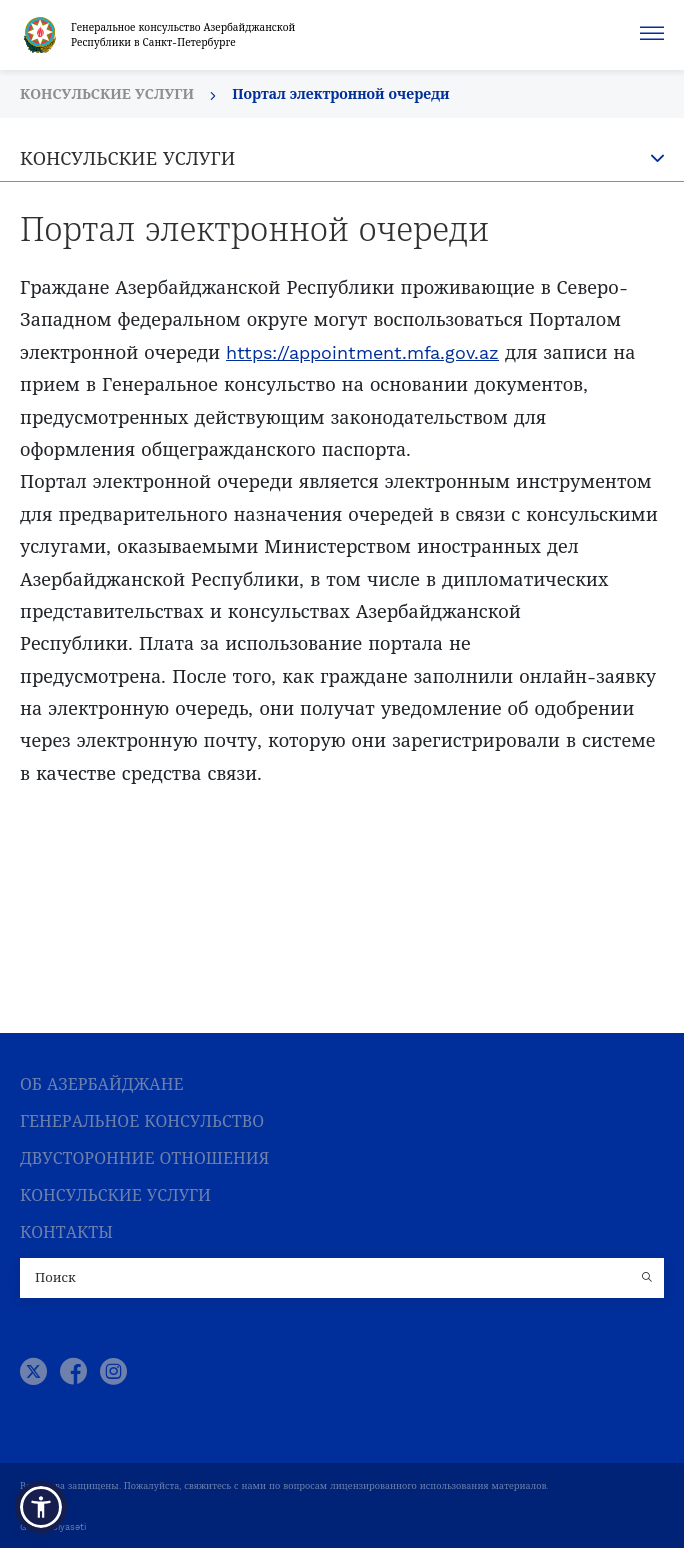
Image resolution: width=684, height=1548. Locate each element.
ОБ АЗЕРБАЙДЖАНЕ (101, 1084)
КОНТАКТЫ (66, 1232)
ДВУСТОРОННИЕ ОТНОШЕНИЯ (144, 1158)
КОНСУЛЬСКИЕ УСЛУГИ (115, 1195)
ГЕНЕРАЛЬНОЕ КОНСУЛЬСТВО (142, 1121)
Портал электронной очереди (340, 94)
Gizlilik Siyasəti (53, 1527)
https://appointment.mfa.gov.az (362, 352)
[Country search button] (649, 1278)
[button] (41, 1507)
